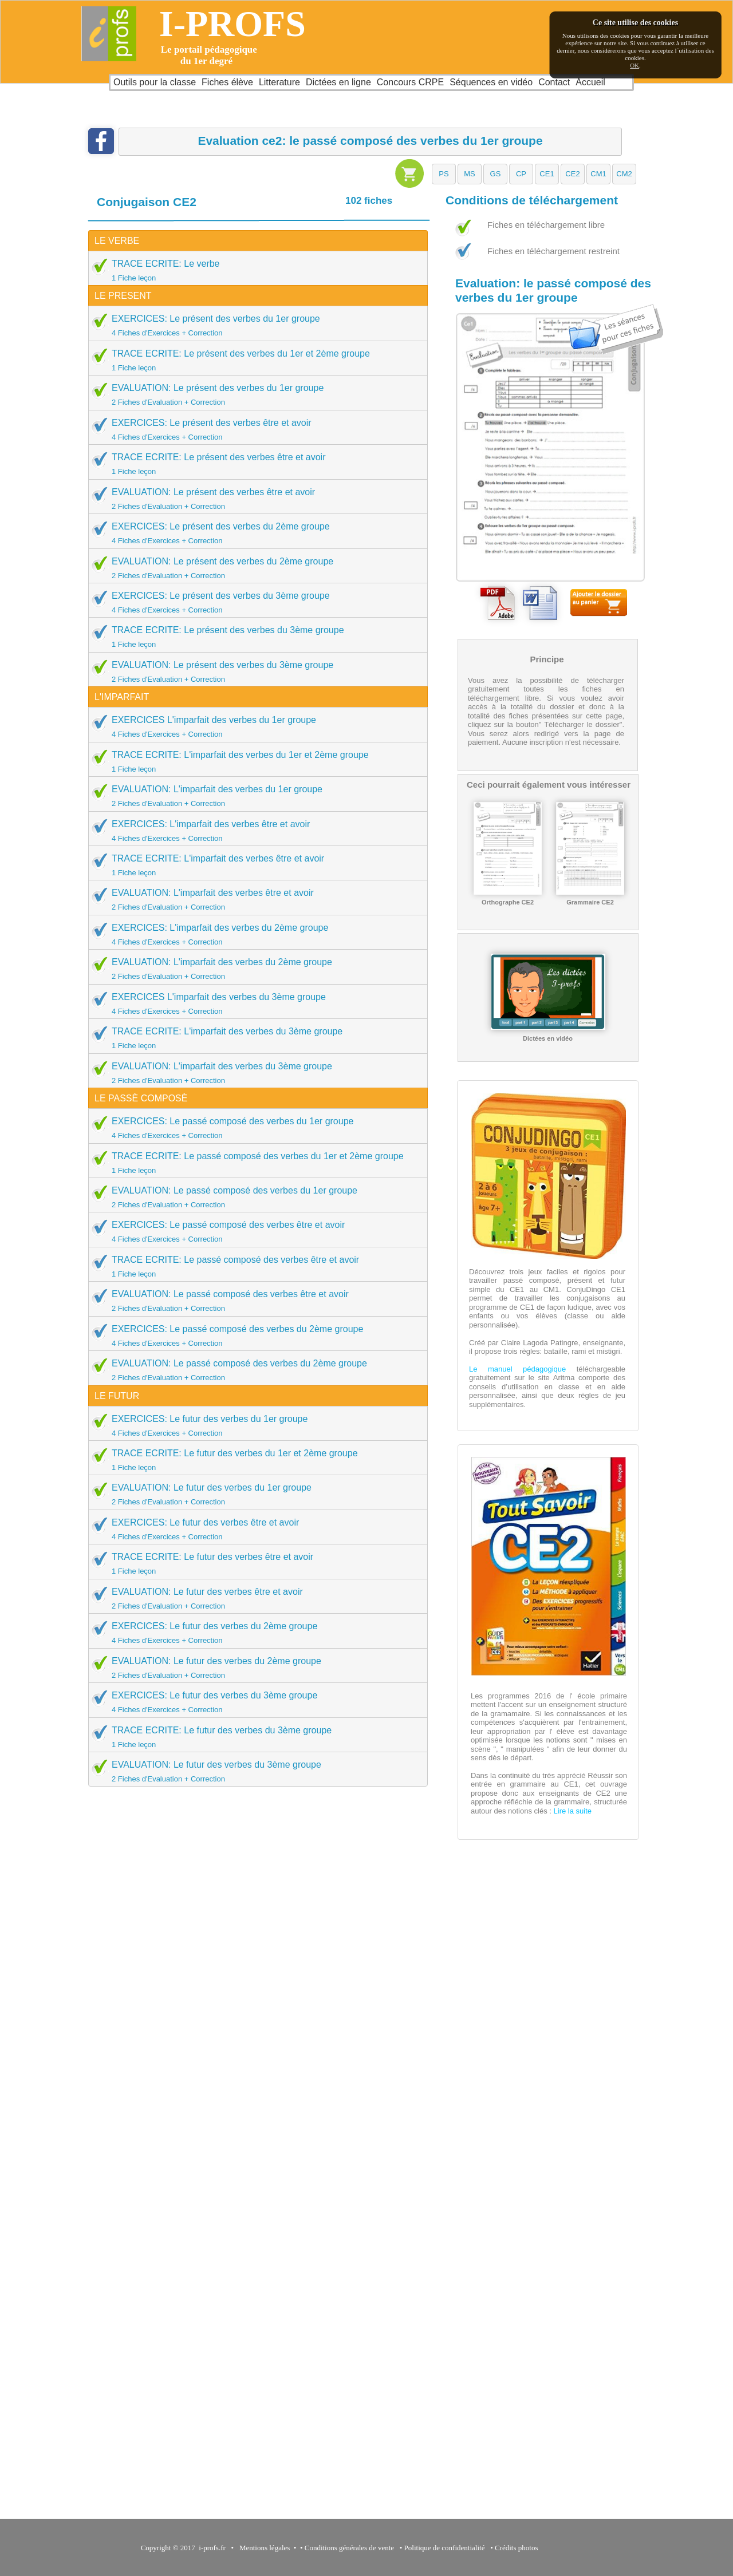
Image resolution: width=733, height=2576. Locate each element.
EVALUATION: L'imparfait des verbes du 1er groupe (254, 796)
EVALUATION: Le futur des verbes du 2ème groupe (254, 1668)
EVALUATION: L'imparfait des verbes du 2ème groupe (254, 969)
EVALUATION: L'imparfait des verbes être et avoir (254, 899)
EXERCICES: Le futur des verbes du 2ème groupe (254, 1633)
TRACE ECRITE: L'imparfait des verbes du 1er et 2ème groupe (254, 761)
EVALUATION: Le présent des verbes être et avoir (254, 499)
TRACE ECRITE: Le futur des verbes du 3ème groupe (254, 1737)
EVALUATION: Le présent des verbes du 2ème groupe (254, 568)
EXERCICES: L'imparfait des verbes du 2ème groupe (254, 934)
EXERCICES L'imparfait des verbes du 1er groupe (254, 726)
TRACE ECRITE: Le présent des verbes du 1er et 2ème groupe (254, 360)
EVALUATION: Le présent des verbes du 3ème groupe (254, 671)
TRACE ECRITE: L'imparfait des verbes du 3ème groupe (254, 1038)
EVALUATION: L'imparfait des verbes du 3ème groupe (254, 1073)
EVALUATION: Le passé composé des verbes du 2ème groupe (254, 1370)
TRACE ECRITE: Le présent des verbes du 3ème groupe (254, 637)
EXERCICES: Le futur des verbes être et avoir (254, 1529)
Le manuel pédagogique (517, 1369)
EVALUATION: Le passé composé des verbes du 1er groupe (254, 1197)
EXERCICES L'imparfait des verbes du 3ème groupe (254, 1003)
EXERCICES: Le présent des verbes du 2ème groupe (254, 533)
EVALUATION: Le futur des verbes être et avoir (254, 1598)
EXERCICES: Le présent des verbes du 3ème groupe (254, 602)
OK (634, 65)
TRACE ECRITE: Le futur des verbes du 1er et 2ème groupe (254, 1460)
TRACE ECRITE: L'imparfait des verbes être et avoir (254, 865)
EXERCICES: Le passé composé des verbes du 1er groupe (254, 1128)
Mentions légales (262, 2547)
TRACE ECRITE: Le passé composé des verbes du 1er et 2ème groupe (254, 1163)
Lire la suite (571, 1811)
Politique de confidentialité (444, 2547)
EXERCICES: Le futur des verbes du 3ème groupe (254, 1702)
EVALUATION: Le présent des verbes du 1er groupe (254, 394)
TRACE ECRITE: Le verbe (254, 270)
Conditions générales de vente (349, 2547)
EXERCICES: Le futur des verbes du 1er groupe (254, 1425)
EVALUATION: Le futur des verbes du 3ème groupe (254, 1771)
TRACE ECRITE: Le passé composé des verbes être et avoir (254, 1266)
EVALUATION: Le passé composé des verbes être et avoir (254, 1301)
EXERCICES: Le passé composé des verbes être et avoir (254, 1231)
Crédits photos (518, 2547)
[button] (444, 174)
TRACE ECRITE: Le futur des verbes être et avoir (254, 1563)
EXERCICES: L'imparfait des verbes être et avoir (254, 831)
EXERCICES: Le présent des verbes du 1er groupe (254, 325)
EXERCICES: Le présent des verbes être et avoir (254, 429)
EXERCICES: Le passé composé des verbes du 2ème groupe (254, 1335)
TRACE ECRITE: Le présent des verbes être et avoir (254, 464)
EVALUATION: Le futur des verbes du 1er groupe (254, 1494)
